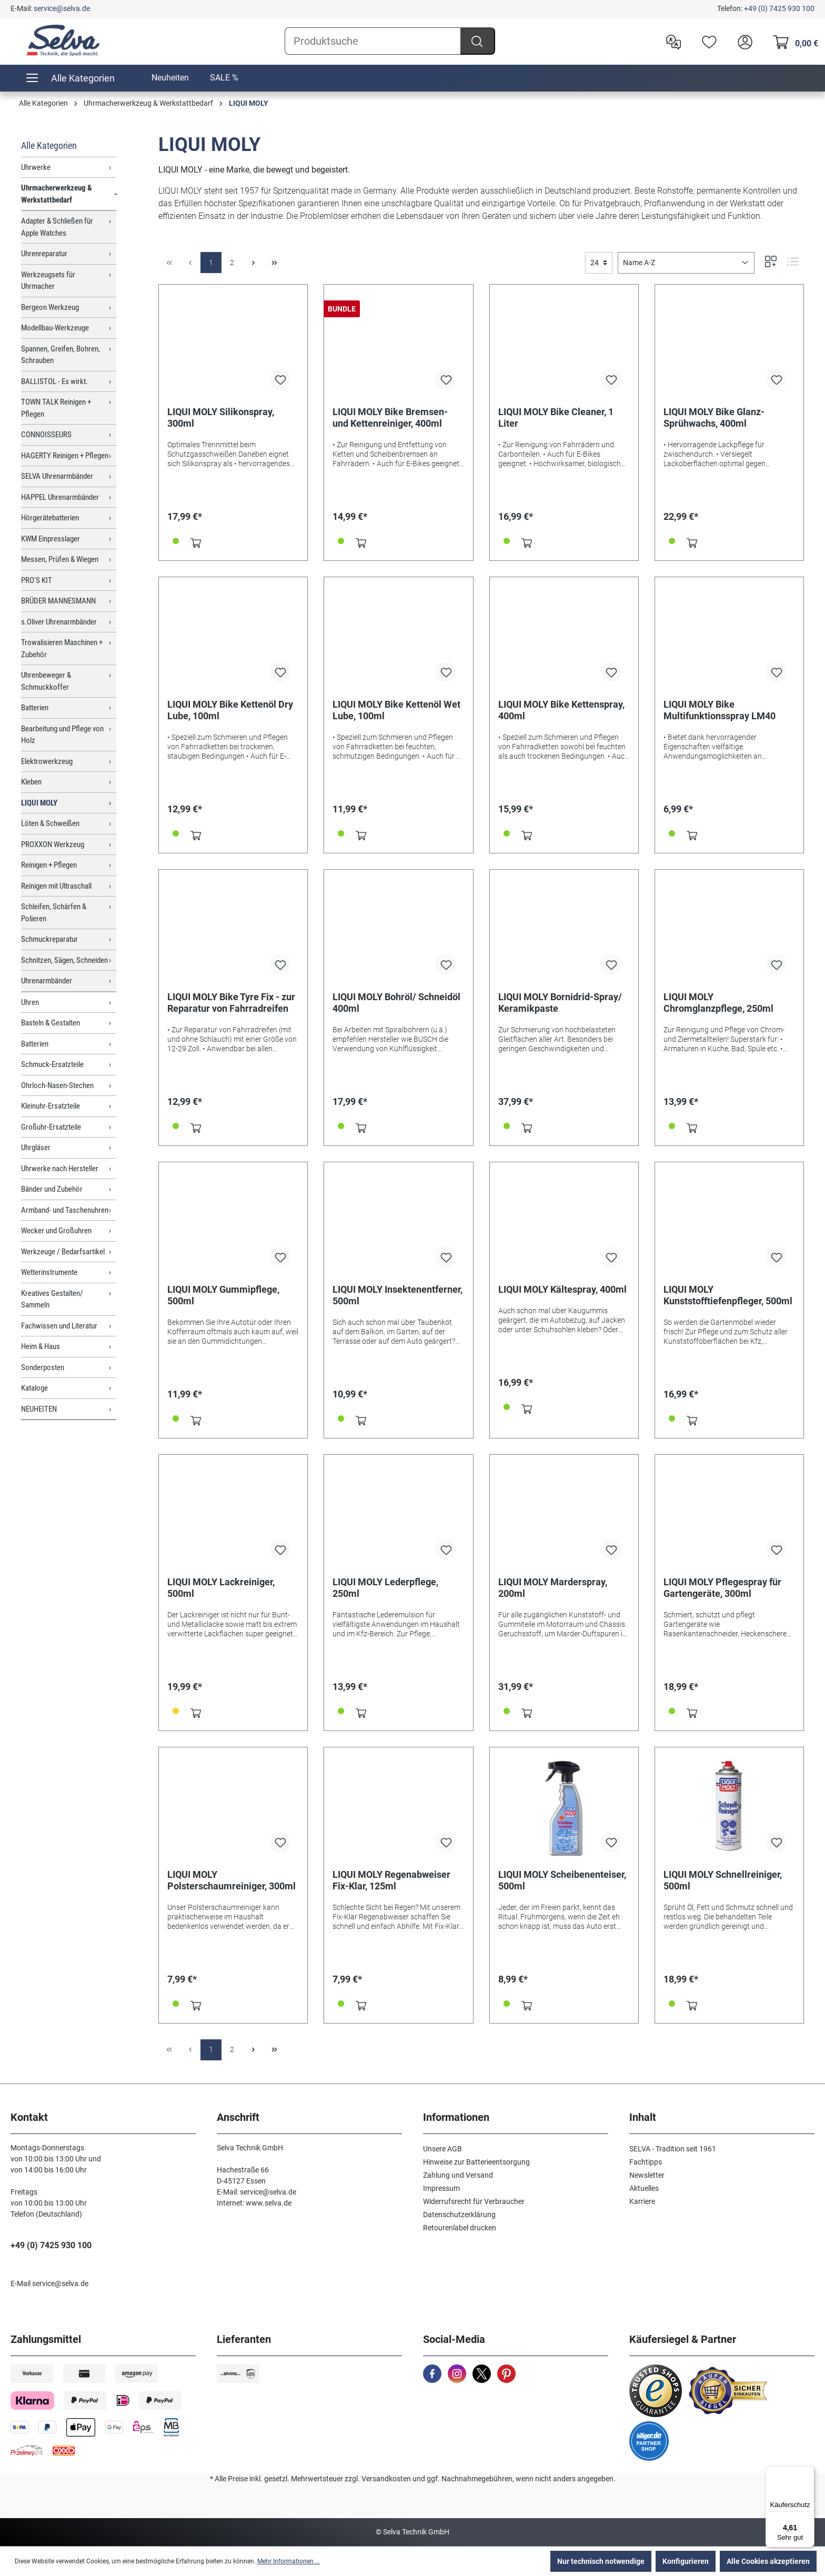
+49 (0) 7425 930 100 (779, 8)
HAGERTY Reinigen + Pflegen (64, 455)
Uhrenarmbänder (46, 980)
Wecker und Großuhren (56, 1230)
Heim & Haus (40, 1346)
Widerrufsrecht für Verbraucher (474, 2201)
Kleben (31, 782)
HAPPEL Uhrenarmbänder (60, 497)
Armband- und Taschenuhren (64, 1210)
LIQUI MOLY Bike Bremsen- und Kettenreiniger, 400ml (390, 417)
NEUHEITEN (39, 1409)
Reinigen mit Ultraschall (56, 886)
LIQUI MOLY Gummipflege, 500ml (223, 1295)
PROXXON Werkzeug (52, 844)
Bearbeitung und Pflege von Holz (62, 735)
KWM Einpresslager (50, 539)
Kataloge (34, 1388)
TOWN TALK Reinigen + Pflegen (56, 408)
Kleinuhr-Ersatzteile (50, 1106)
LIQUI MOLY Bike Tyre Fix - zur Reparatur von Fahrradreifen (231, 1002)
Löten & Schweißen (50, 823)
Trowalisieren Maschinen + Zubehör (62, 648)
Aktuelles (644, 2188)
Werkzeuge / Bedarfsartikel (63, 1251)
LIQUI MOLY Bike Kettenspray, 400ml (561, 710)
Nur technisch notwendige (601, 2561)
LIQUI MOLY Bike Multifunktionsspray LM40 (719, 710)
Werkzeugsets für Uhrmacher (48, 280)
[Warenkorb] (792, 41)
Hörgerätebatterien (50, 517)
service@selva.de (62, 8)
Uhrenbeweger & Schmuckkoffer (46, 681)
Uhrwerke (36, 167)
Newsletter (647, 2175)
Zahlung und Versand (458, 2175)
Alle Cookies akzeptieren (768, 2561)
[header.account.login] (742, 41)
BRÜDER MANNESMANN (58, 601)
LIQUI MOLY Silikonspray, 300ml (220, 417)
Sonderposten (42, 1367)
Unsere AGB (442, 2149)
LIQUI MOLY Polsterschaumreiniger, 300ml (231, 1880)
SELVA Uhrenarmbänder (57, 476)
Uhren (30, 1002)
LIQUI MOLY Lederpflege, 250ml (385, 1587)
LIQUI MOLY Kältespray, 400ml (562, 1289)
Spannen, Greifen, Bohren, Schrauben (60, 355)
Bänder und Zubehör (52, 1189)
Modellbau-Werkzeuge (55, 328)
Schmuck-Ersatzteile (52, 1064)
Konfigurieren (685, 2561)
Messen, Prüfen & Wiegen (59, 559)
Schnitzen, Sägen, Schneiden (64, 960)
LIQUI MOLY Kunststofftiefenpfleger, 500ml (727, 1295)
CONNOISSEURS (46, 434)
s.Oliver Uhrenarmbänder (59, 622)
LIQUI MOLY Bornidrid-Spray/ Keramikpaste (560, 1002)
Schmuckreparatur (49, 939)
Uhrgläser (36, 1147)
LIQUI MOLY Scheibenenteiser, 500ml (562, 1880)
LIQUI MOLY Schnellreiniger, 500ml (722, 1880)
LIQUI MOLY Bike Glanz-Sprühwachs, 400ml (713, 417)
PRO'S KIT (36, 580)
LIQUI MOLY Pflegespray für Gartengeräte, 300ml (722, 1587)
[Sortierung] (686, 263)
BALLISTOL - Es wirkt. (54, 381)
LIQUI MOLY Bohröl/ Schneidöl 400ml (396, 1002)
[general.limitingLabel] (598, 263)
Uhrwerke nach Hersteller (59, 1168)
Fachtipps (645, 2162)
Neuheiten (170, 78)
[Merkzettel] (707, 41)
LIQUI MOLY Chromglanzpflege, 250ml (718, 1002)
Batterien (34, 707)
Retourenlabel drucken (459, 2227)
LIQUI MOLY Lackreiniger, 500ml (221, 1587)
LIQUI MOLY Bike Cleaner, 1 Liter (555, 417)
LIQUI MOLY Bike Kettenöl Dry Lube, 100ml (230, 710)
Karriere (642, 2201)
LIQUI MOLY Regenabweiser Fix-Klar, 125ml (391, 1880)
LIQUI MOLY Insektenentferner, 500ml (397, 1295)
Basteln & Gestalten (50, 1023)
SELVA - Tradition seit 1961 (672, 2149)
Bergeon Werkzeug (50, 307)
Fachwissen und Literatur (59, 1326)
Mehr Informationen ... (288, 2561)
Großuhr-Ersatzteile (51, 1127)
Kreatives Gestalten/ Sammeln (52, 1299)
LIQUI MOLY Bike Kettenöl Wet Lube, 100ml (396, 710)
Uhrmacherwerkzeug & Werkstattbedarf (56, 194)
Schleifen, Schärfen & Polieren (53, 912)
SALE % (224, 78)
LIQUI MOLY (39, 803)
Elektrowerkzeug (47, 761)
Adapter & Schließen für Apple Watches (57, 227)
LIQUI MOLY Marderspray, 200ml (552, 1587)
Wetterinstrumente (49, 1272)
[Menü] (808, 2472)
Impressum (441, 2188)
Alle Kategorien (49, 145)
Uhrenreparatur (44, 253)
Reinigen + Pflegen (49, 865)
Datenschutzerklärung (459, 2214)
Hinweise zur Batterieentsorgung (476, 2162)
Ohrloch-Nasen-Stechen (57, 1085)
